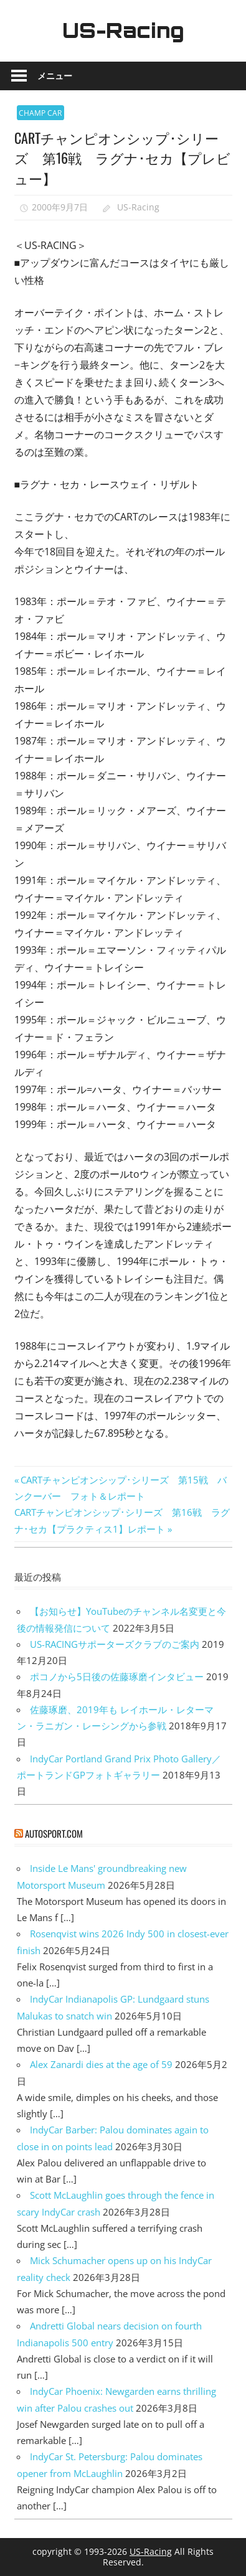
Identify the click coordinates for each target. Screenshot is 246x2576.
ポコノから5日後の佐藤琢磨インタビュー (117, 1676)
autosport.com (54, 1833)
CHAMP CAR (40, 113)
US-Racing (123, 30)
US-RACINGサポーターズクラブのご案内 (114, 1644)
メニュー (54, 76)
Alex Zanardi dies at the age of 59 (101, 2064)
